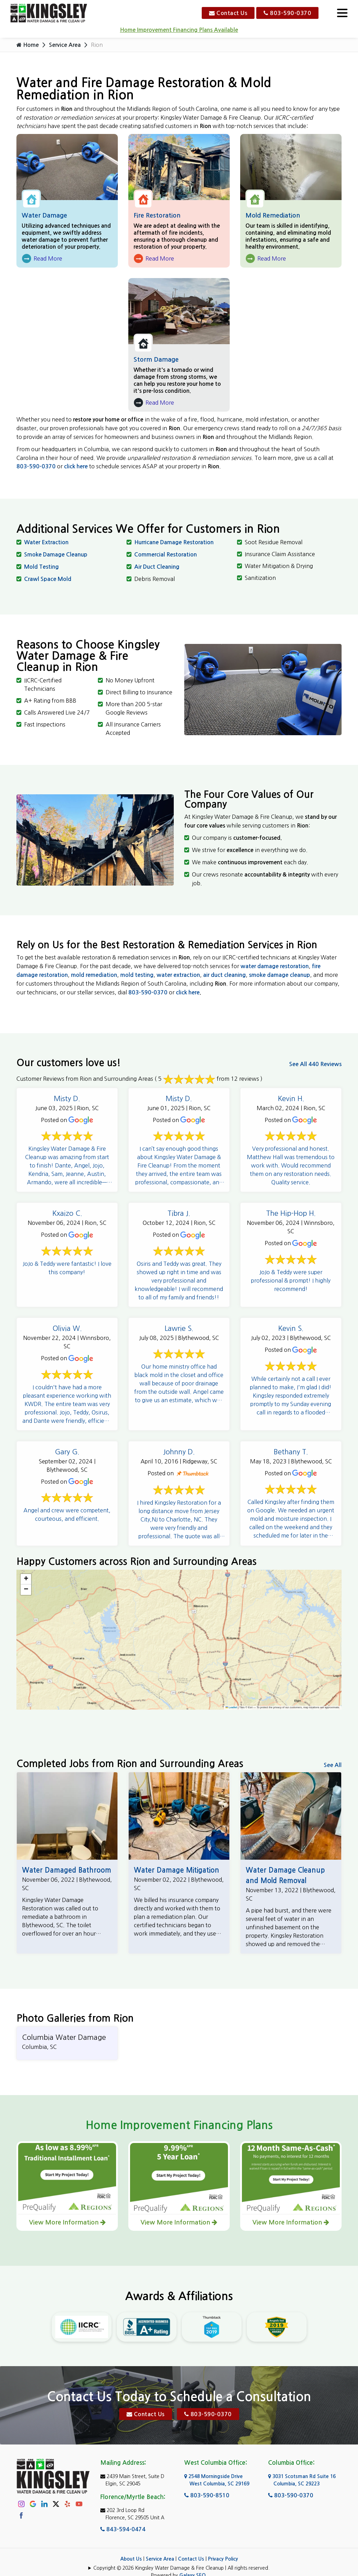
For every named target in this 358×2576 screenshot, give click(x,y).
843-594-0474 (122, 2515)
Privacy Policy (223, 2545)
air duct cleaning (224, 975)
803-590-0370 (287, 13)
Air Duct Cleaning (156, 566)
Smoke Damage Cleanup (55, 554)
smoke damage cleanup (279, 975)
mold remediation (94, 975)
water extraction (178, 975)
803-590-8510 (206, 2481)
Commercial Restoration (165, 554)
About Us (131, 2545)
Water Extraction (46, 542)
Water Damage (44, 215)
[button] (26, 1579)
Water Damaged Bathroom (66, 1870)
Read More (42, 258)
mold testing (136, 975)
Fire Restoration (157, 215)
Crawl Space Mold (47, 579)
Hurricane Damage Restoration (174, 542)
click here (76, 466)
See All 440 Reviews (315, 1064)
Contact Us (228, 13)
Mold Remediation (272, 215)
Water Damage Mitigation (176, 1870)
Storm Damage (156, 359)
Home (27, 45)
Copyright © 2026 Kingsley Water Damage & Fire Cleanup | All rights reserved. (181, 2554)
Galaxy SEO (192, 2561)
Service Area (65, 45)
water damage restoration (275, 966)
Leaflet (231, 1707)
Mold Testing (41, 566)
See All (333, 1765)
